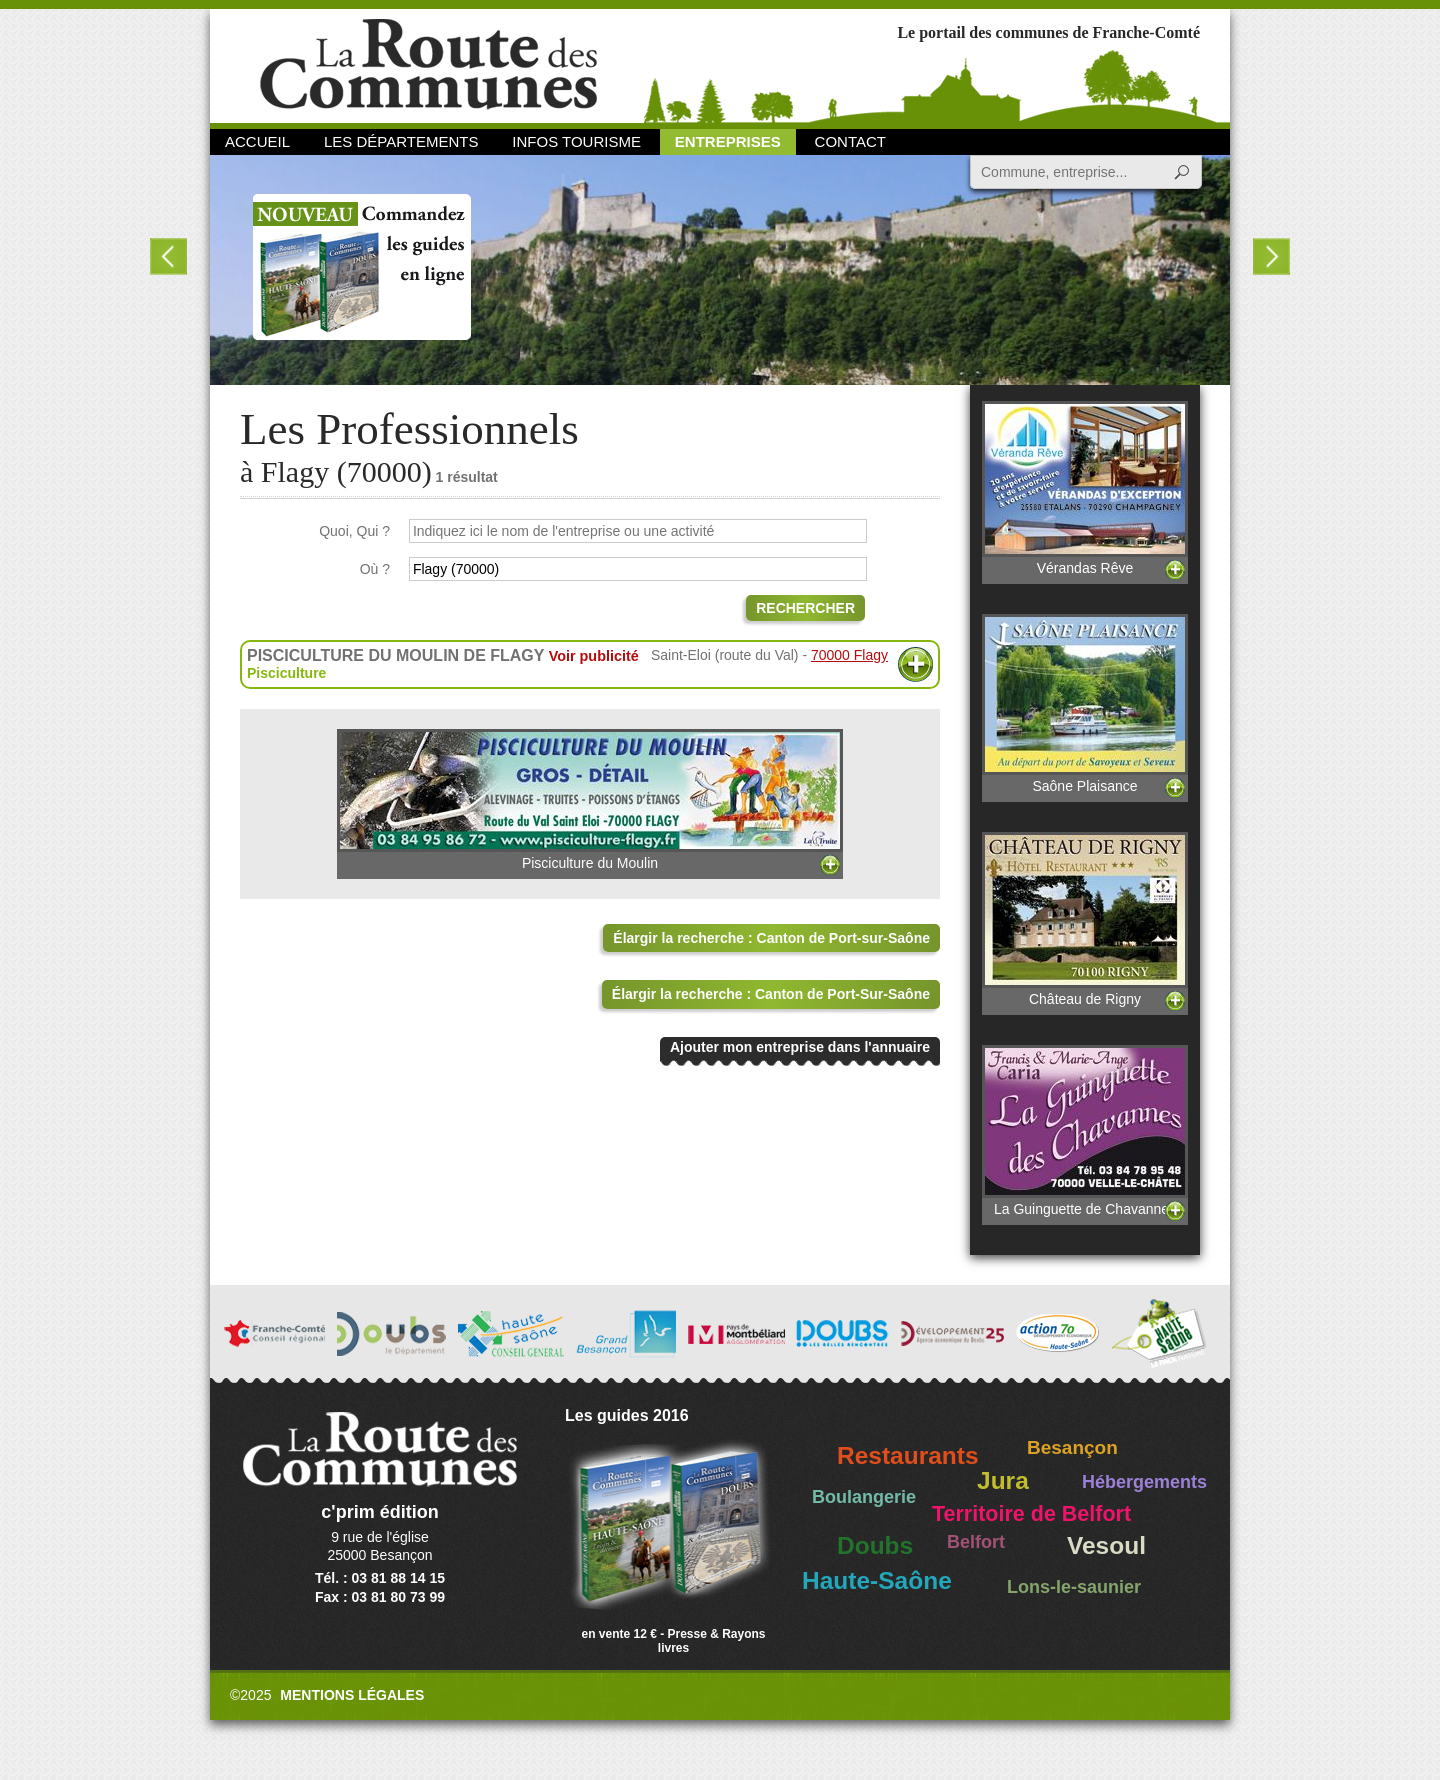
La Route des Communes (428, 64)
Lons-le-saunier (1074, 1587)
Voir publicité (594, 656)
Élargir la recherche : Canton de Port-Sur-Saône (771, 994)
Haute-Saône (877, 1580)
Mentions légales (352, 1695)
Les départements (401, 141)
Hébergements (1144, 1482)
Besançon (1072, 1447)
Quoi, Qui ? (354, 531)
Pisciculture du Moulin (590, 800)
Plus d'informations (915, 664)
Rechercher (805, 608)
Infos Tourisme (576, 141)
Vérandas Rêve (1085, 488)
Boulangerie (864, 1497)
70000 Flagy (849, 655)
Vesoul (1106, 1545)
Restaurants (908, 1455)
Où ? (375, 569)
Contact (850, 141)
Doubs (875, 1545)
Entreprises (728, 141)
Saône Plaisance (1085, 704)
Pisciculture (286, 673)
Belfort (976, 1542)
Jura (1003, 1480)
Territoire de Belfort (1031, 1514)
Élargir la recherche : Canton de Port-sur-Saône (771, 938)
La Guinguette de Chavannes (1085, 1131)
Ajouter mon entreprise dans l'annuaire (800, 1047)
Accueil (257, 141)
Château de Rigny (1085, 919)
